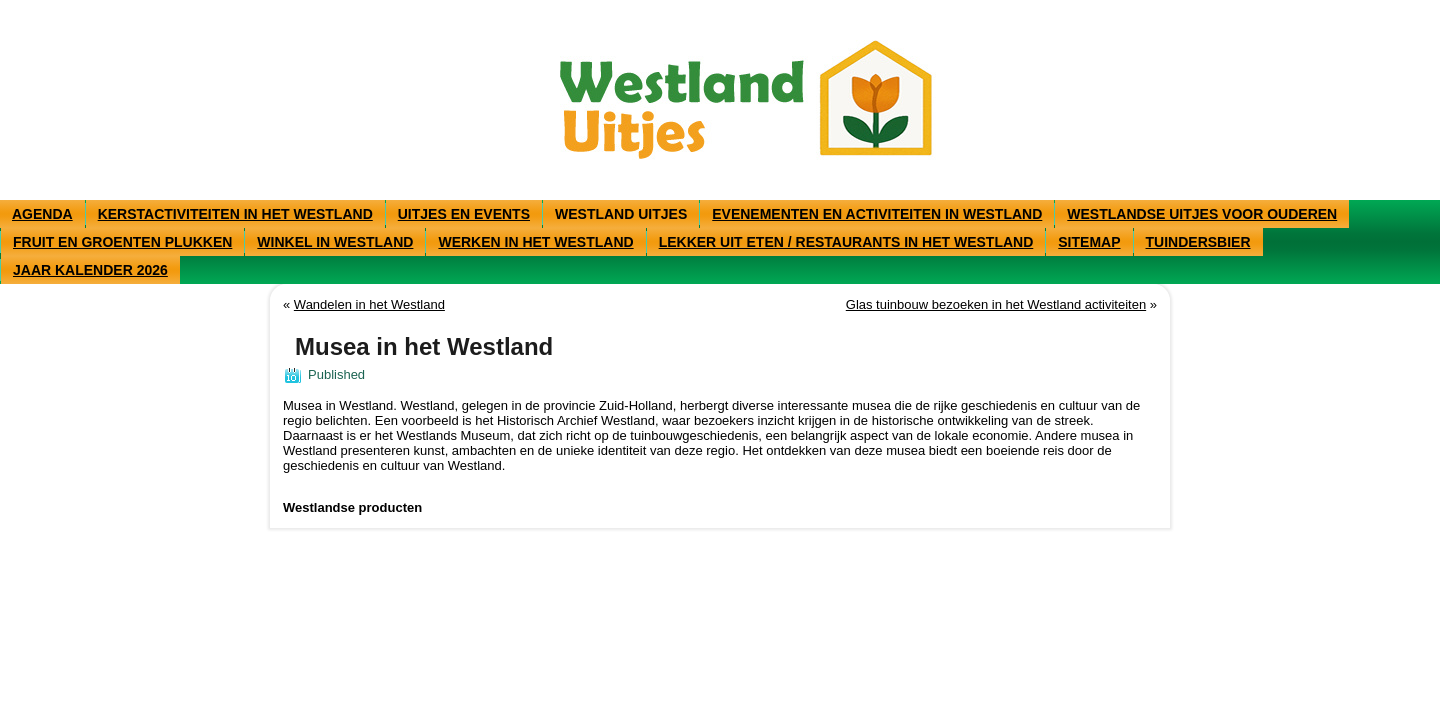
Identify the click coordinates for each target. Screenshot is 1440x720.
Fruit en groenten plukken (122, 242)
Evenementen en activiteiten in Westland (877, 214)
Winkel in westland (335, 242)
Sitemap (1089, 242)
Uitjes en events (464, 214)
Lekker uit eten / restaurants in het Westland (846, 242)
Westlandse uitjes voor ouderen (1202, 214)
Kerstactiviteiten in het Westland (235, 214)
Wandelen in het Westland (369, 304)
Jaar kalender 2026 (90, 270)
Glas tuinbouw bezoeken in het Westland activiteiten (996, 304)
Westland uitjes (621, 214)
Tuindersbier (1198, 242)
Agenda (42, 214)
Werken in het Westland (535, 242)
